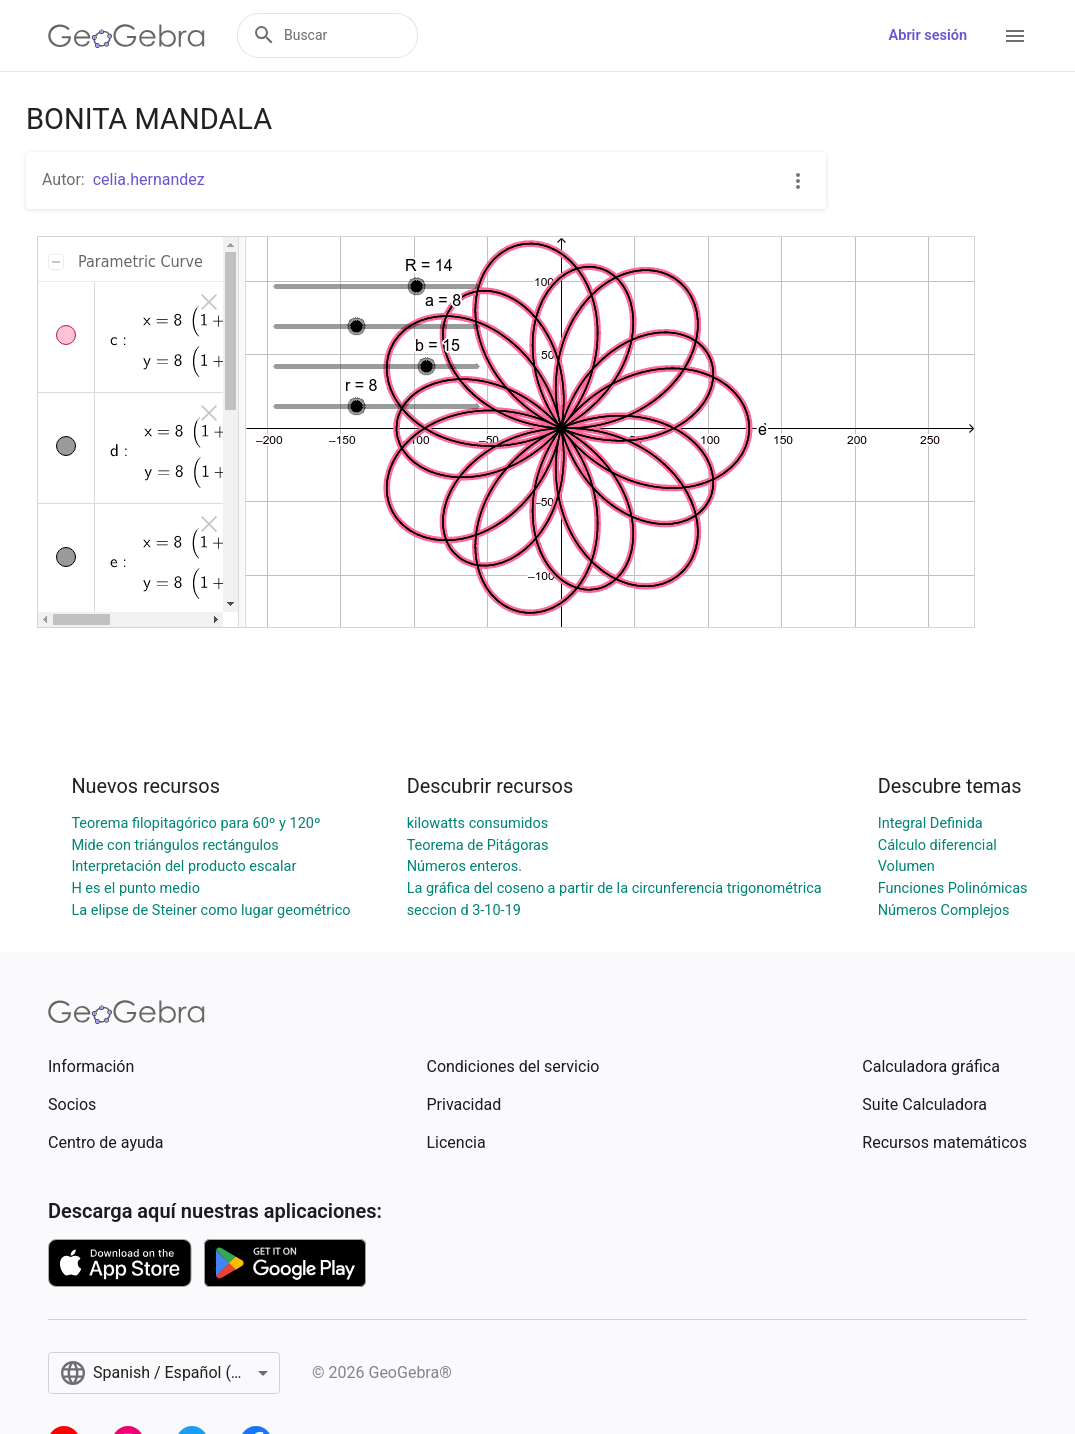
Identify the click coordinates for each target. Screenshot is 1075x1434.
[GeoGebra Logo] (126, 36)
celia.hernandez (149, 179)
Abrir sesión (928, 35)
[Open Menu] (1015, 36)
